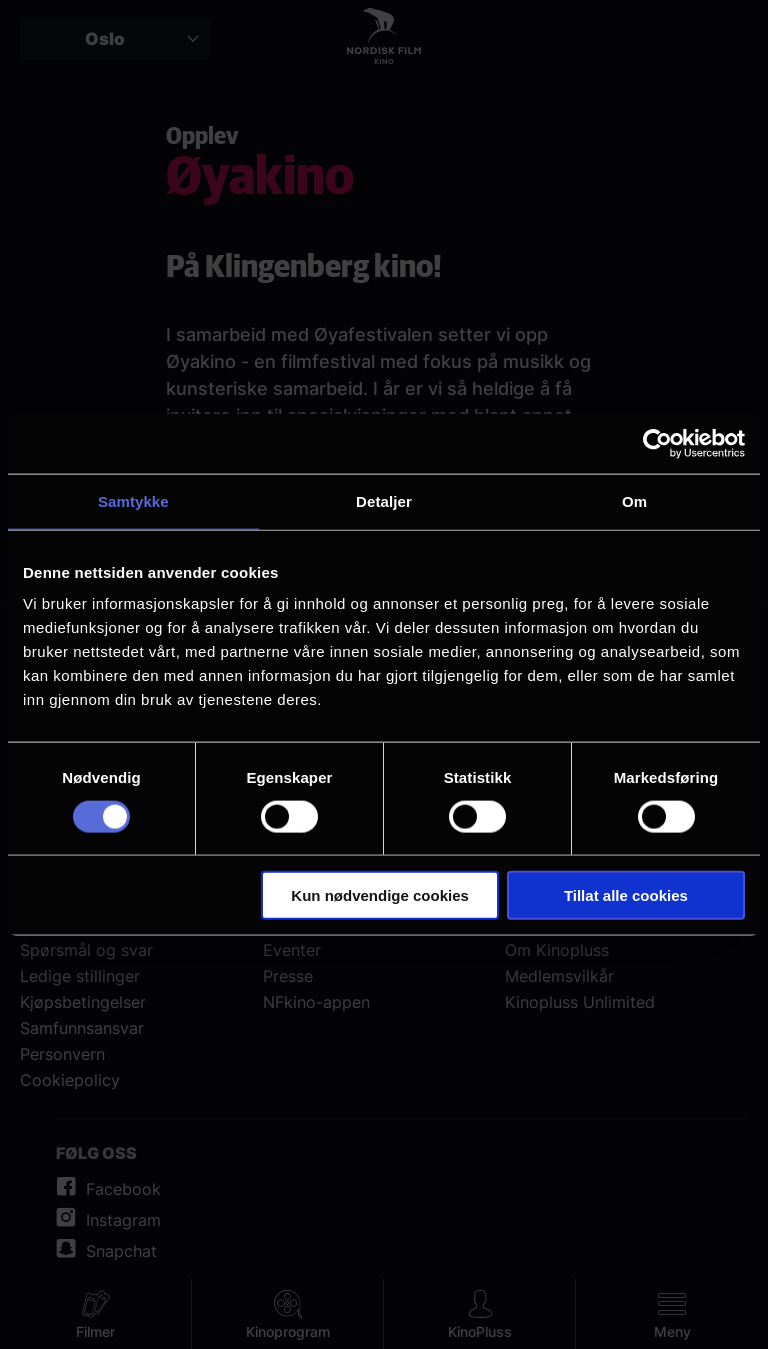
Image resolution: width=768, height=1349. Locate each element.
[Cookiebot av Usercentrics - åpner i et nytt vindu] (657, 443)
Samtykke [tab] (133, 500)
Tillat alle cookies (626, 895)
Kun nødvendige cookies (380, 895)
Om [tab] (634, 500)
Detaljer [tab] (384, 500)
